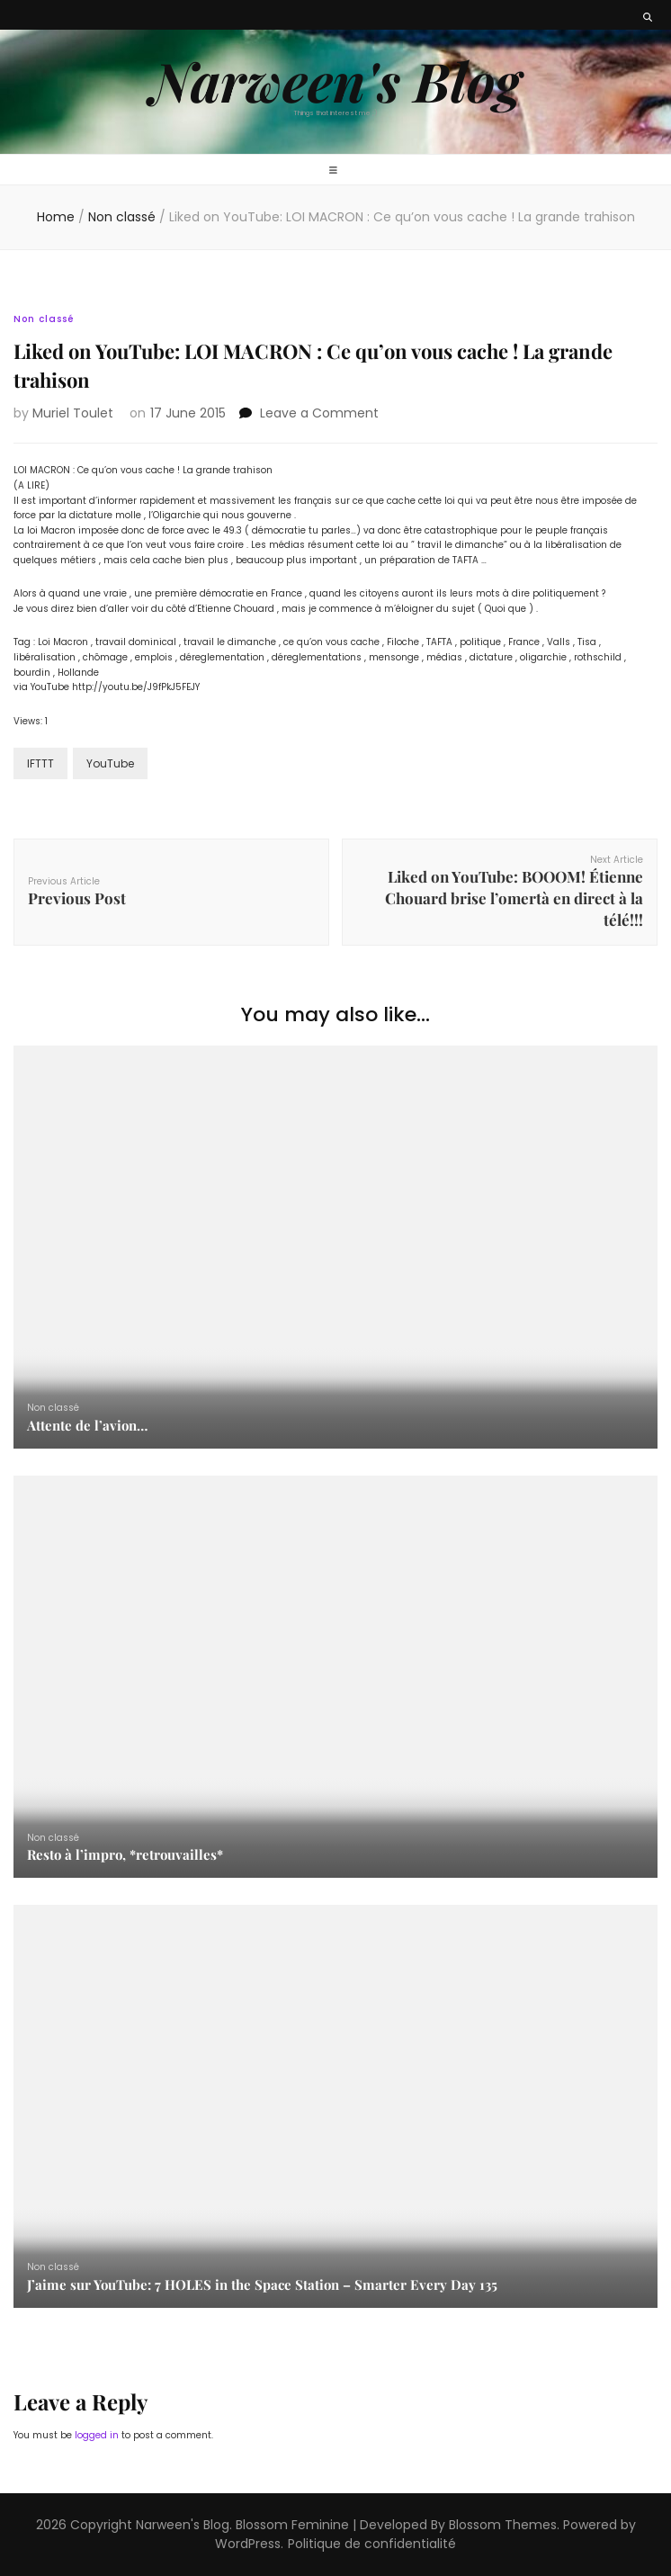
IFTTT (40, 763)
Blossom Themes (503, 2525)
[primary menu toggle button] (335, 171)
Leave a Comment (319, 413)
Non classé (43, 319)
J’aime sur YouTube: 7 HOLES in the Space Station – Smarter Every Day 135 (262, 2284)
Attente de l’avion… (87, 1425)
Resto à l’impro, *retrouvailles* (125, 1854)
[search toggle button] (647, 18)
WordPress (248, 2544)
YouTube (110, 763)
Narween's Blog (335, 80)
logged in (97, 2435)
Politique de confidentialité (372, 2544)
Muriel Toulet (72, 413)
